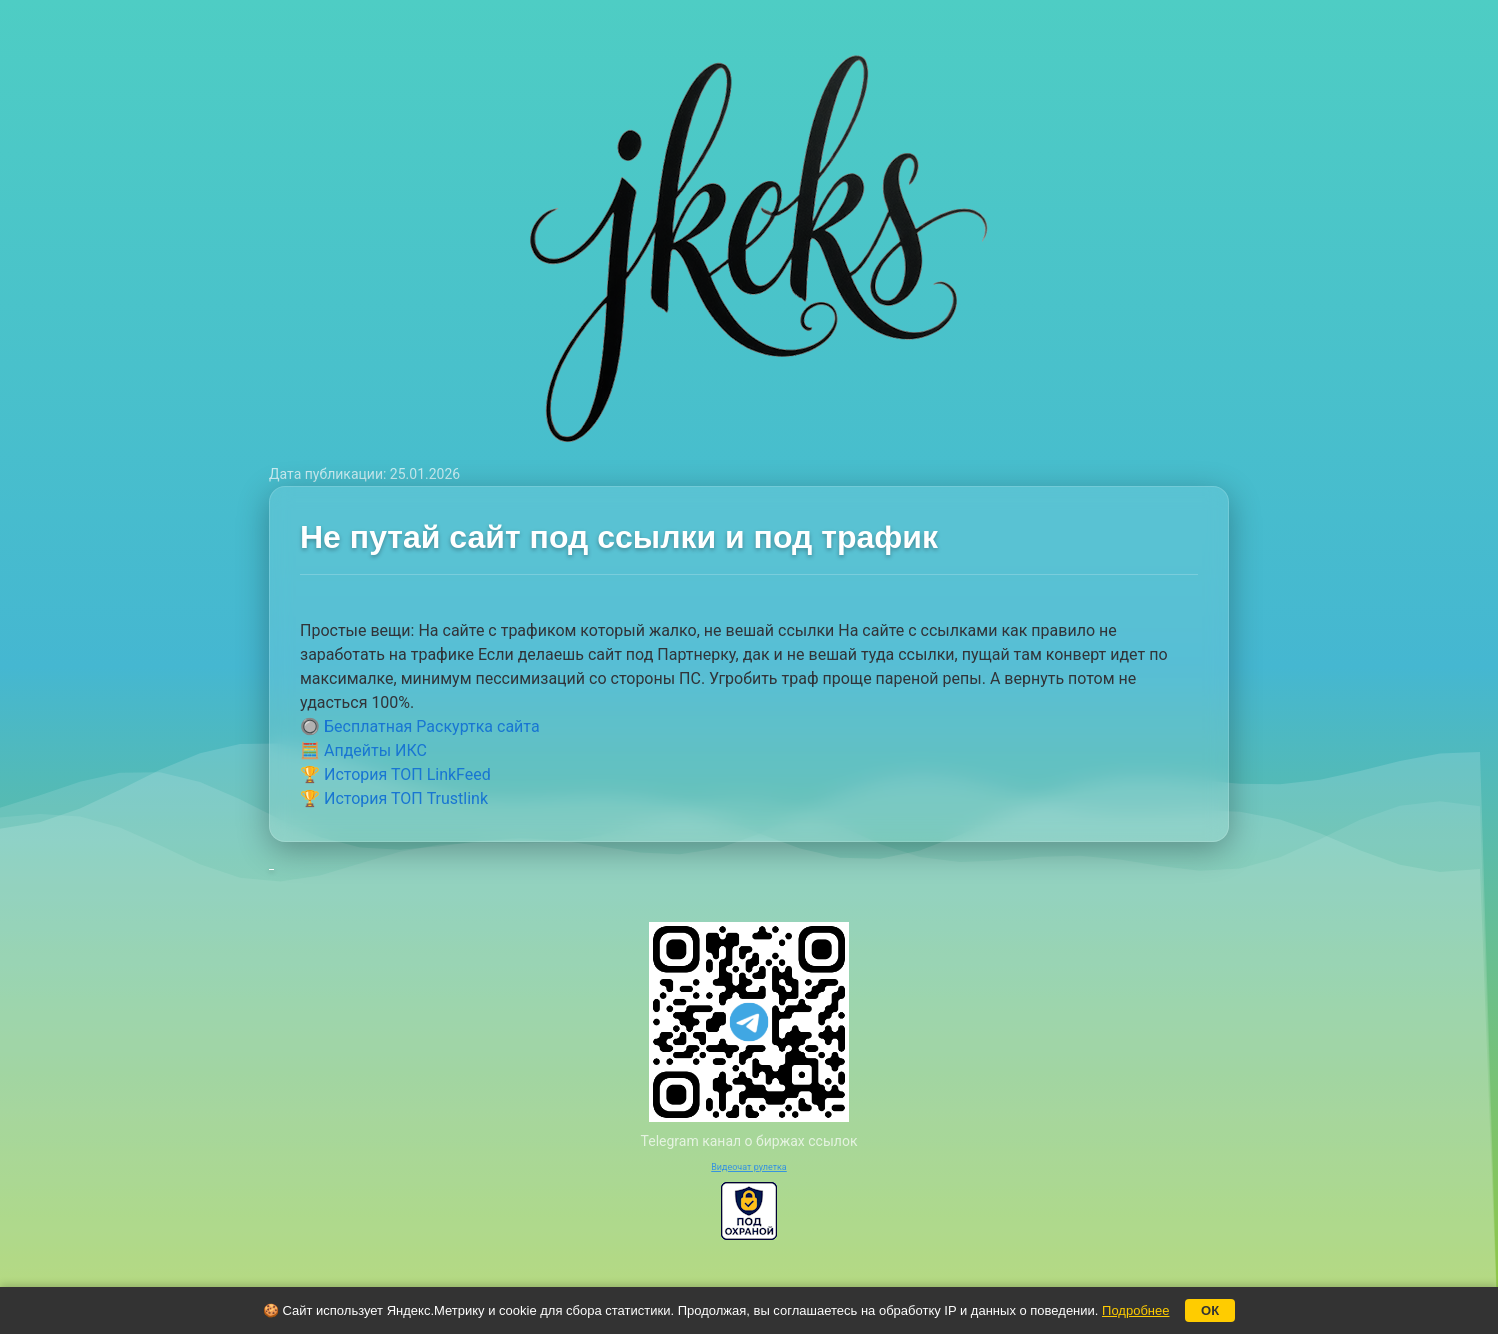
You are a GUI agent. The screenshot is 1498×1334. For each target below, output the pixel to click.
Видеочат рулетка (749, 1167)
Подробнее (1135, 1310)
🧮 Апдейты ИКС (363, 750)
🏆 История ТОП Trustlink (394, 798)
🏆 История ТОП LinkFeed (395, 774)
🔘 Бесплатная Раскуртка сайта (420, 726)
